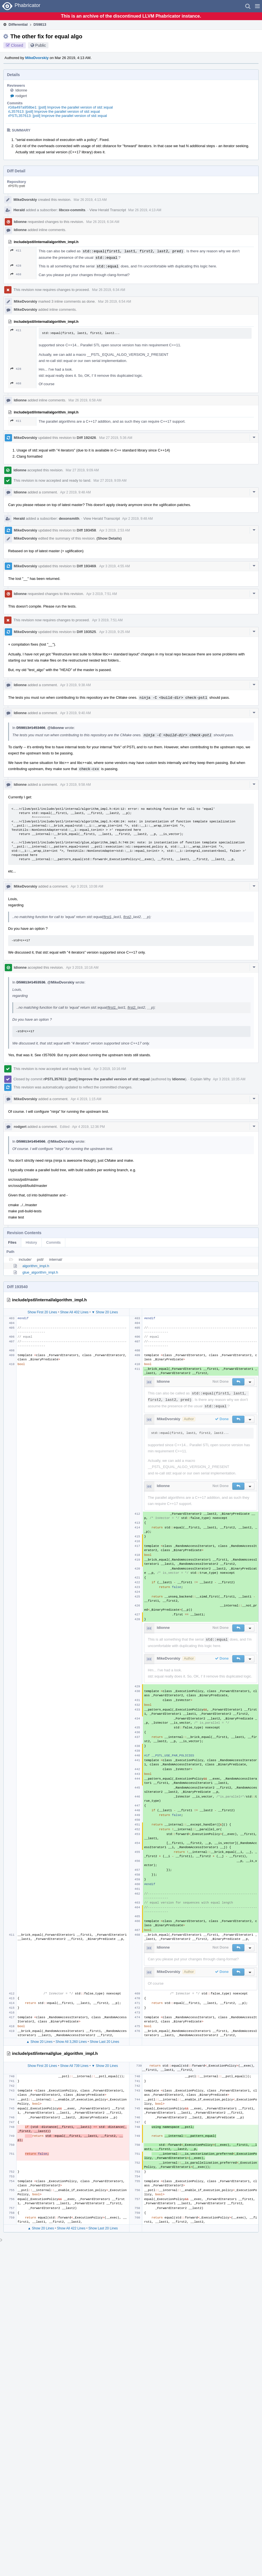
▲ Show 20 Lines (39, 2042)
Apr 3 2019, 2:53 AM (114, 530)
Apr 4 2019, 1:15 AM (86, 1099)
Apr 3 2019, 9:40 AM (75, 713)
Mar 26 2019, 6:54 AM (114, 302)
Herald (19, 210)
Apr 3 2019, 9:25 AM (114, 632)
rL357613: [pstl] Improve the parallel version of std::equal (54, 111)
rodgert (21, 96)
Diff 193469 (86, 566)
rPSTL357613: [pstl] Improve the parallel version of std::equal (57, 116)
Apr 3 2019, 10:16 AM (82, 968)
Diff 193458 (86, 530)
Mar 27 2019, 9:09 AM (82, 470)
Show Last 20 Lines (104, 2042)
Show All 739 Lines (74, 2066)
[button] (257, 6)
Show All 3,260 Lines (71, 2042)
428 (15, 266)
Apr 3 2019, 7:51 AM (101, 594)
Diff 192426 (86, 438)
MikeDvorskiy (37, 58)
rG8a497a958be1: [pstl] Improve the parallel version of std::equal (60, 107)
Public (40, 45)
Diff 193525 (86, 632)
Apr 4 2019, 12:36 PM (88, 1127)
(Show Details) (109, 538)
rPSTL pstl (16, 186)
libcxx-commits (72, 210)
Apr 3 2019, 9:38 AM (75, 685)
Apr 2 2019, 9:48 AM (75, 492)
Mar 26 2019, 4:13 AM (90, 200)
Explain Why (200, 1079)
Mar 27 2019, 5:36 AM (115, 438)
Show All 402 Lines (74, 1312)
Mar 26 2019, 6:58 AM (84, 400)
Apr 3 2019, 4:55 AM (114, 566)
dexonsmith (69, 518)
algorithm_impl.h (35, 1266)
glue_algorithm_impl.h (40, 1272)
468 (15, 274)
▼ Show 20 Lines (105, 1312)
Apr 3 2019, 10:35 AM (229, 1079)
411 (15, 250)
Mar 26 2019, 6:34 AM (102, 222)
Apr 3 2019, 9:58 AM (75, 785)
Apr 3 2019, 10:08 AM (87, 886)
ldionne (21, 90)
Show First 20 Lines (42, 1312)
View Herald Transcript (107, 210)
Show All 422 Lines (71, 2228)
